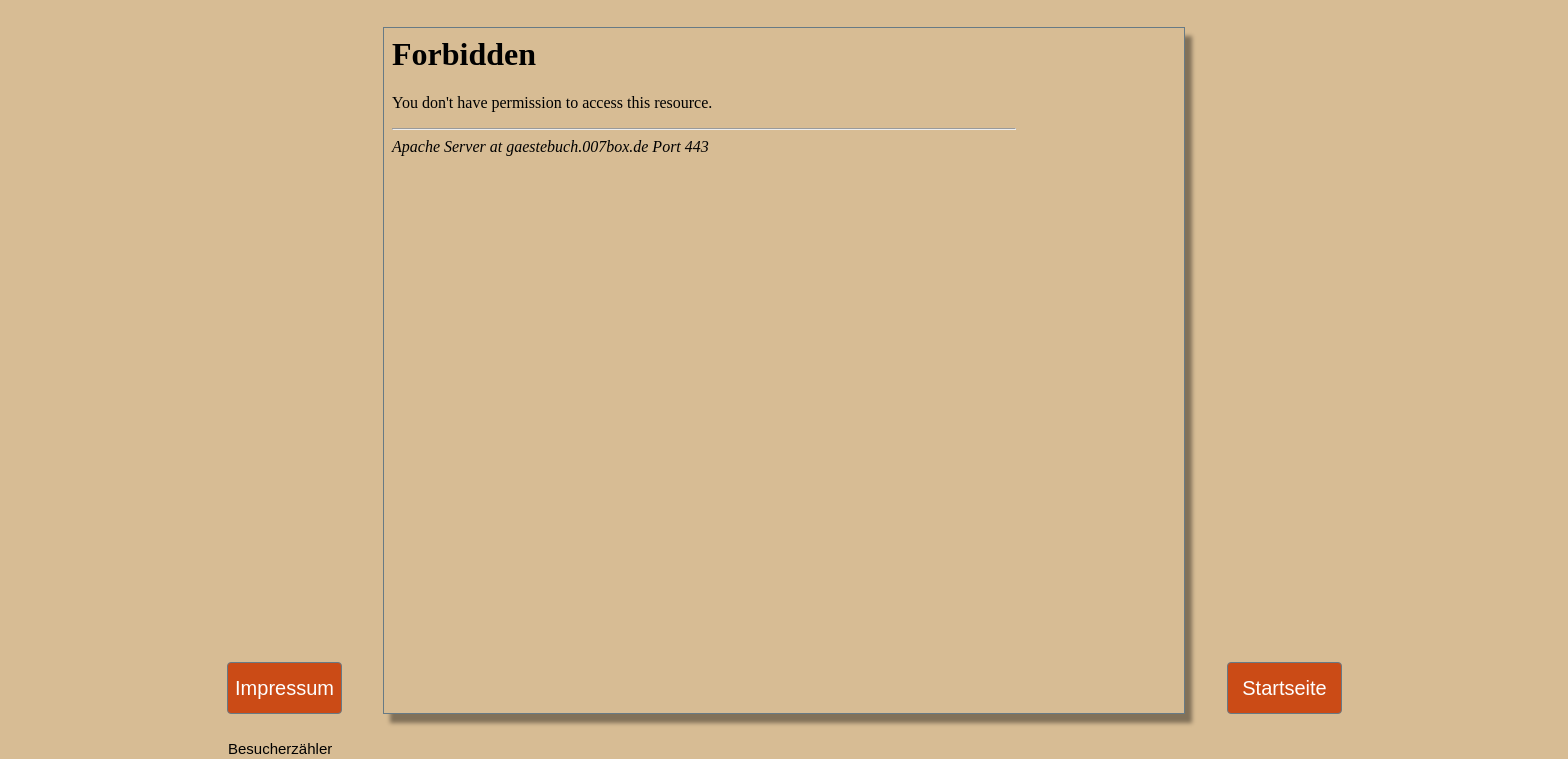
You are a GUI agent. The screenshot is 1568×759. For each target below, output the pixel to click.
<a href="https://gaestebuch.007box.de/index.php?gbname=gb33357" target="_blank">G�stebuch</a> (704, 302)
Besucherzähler (280, 748)
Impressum (284, 688)
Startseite (1284, 688)
